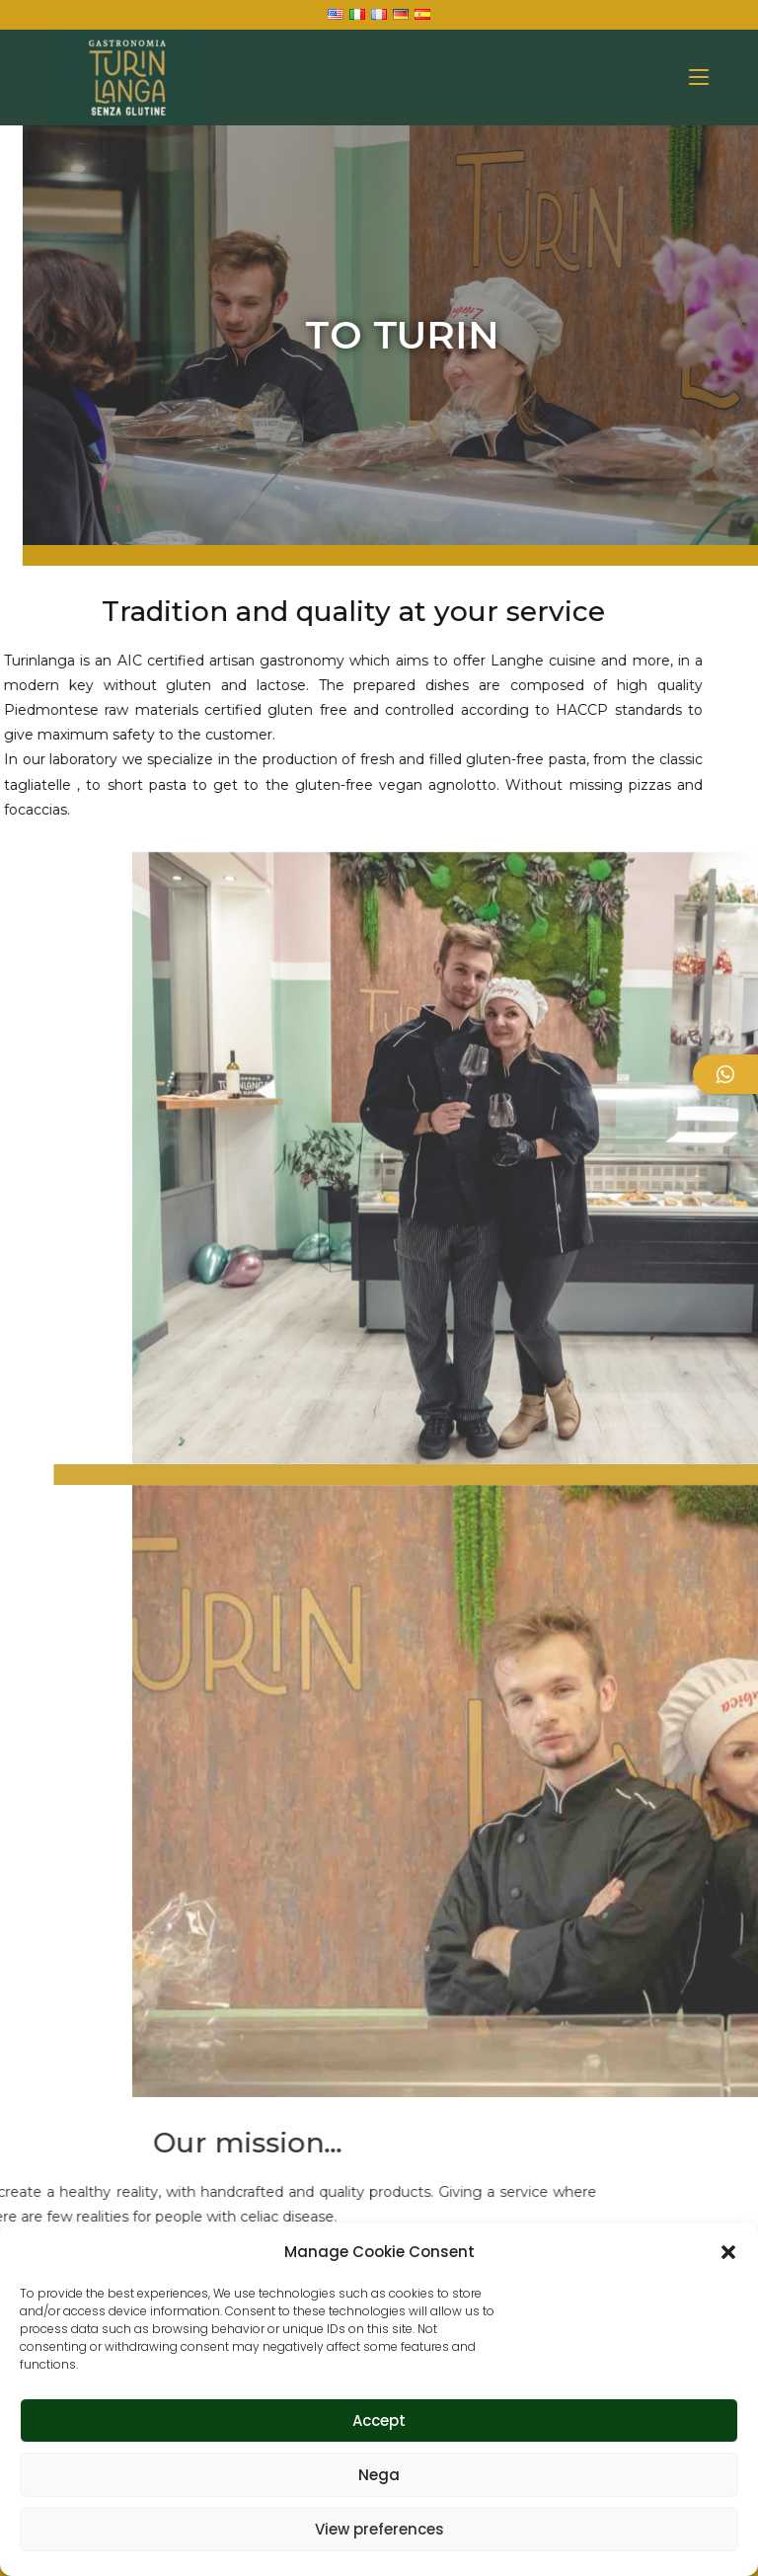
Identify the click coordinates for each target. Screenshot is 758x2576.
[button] (728, 2252)
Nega (379, 2474)
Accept (379, 2420)
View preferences (379, 2529)
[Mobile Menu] (699, 77)
